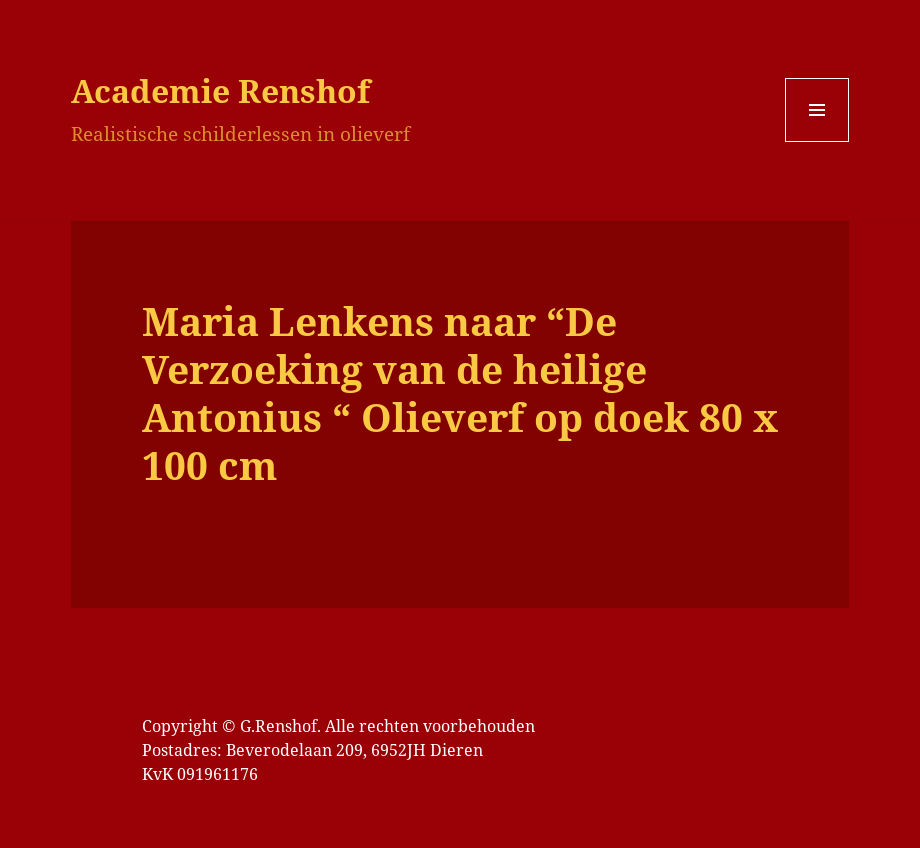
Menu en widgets (817, 141)
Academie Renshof (220, 90)
